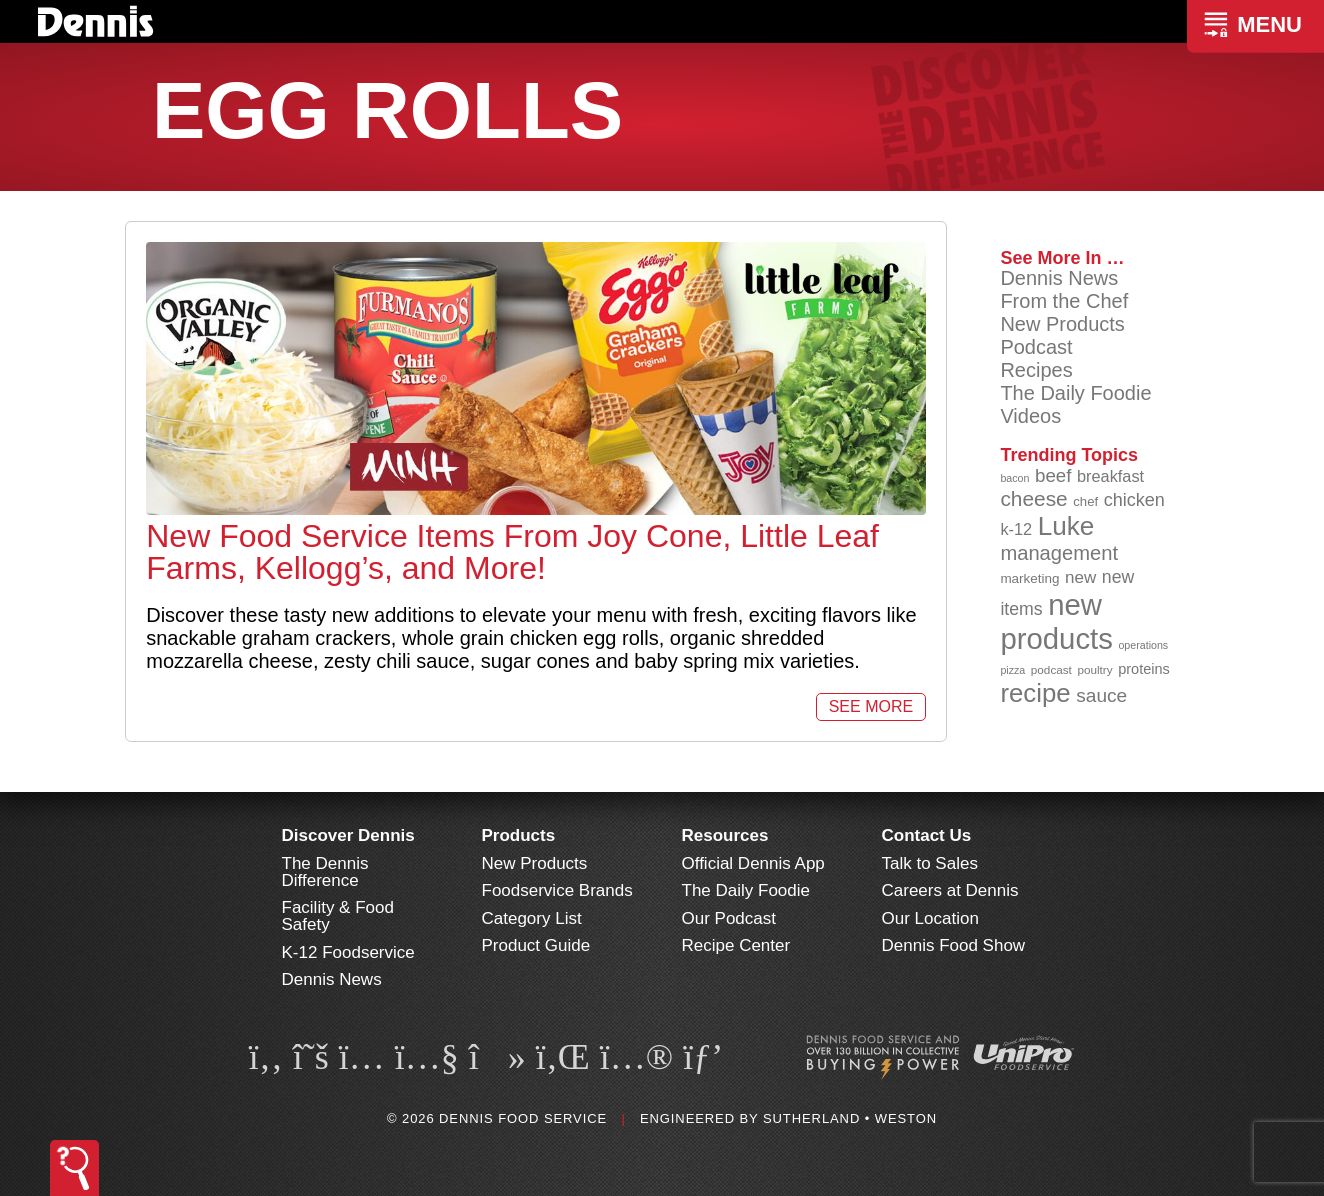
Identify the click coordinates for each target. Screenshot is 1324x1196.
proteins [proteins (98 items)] (1144, 669)
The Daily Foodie (1075, 393)
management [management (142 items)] (1059, 553)
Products (519, 835)
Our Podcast (729, 918)
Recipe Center (736, 945)
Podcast (1036, 347)
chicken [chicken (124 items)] (1134, 500)
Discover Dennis (348, 835)
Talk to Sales (930, 863)
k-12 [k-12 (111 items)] (1016, 529)
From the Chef (1064, 301)
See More (871, 706)
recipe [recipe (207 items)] (1035, 693)
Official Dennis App (753, 863)
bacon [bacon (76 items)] (1014, 478)
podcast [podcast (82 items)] (1051, 669)
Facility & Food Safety (338, 916)
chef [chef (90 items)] (1085, 501)
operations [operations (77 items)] (1143, 645)
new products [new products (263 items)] (1056, 621)
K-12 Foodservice (348, 952)
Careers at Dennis (950, 890)
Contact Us (927, 835)
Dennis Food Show (954, 945)
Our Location (930, 918)
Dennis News (1059, 278)
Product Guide (536, 945)
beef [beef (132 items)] (1053, 475)
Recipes (1036, 370)
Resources (725, 835)
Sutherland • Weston (850, 1118)
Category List (532, 918)
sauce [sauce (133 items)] (1101, 695)
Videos (1030, 416)
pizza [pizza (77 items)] (1012, 670)
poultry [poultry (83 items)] (1094, 669)
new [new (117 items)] (1080, 577)
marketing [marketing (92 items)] (1029, 578)
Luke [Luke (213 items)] (1066, 526)
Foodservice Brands (557, 890)
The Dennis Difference (325, 872)
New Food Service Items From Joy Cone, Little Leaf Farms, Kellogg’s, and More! (512, 552)
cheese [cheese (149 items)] (1033, 498)
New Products (1062, 324)
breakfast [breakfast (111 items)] (1110, 476)
